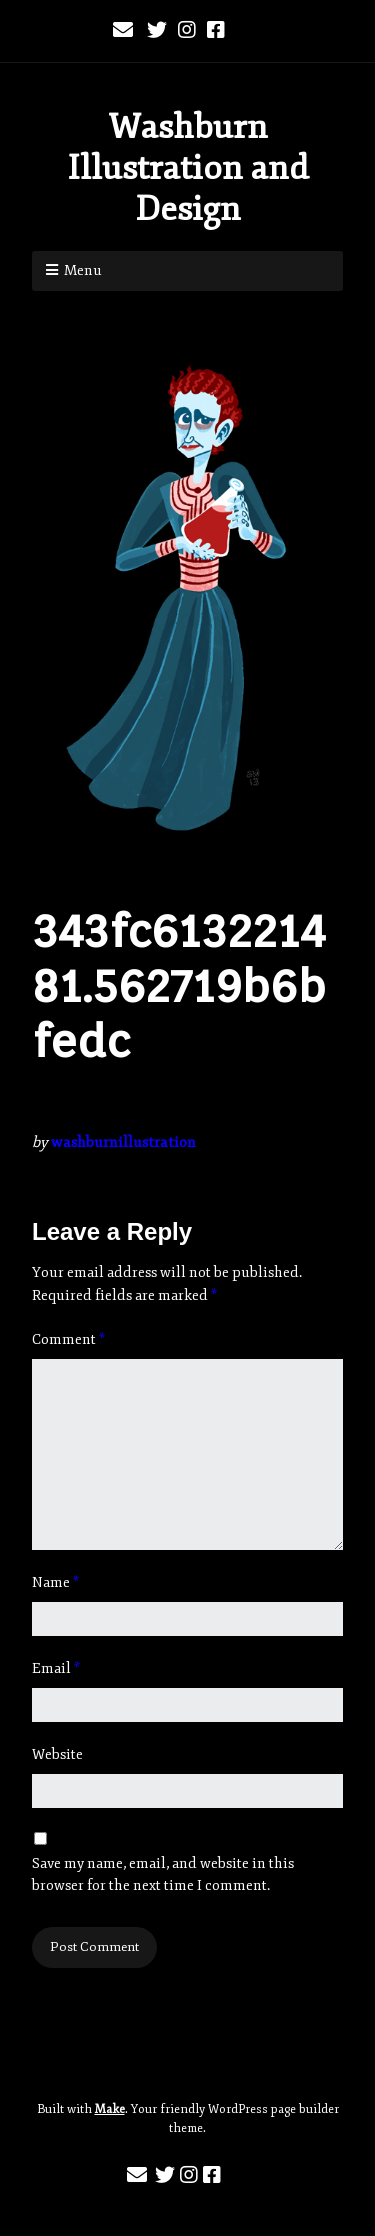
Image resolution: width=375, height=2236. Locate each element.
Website (57, 1754)
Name (55, 1582)
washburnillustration (123, 1142)
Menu (83, 270)
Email (56, 1668)
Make (110, 2109)
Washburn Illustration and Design (188, 168)
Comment (68, 1339)
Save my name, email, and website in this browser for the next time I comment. (163, 1874)
